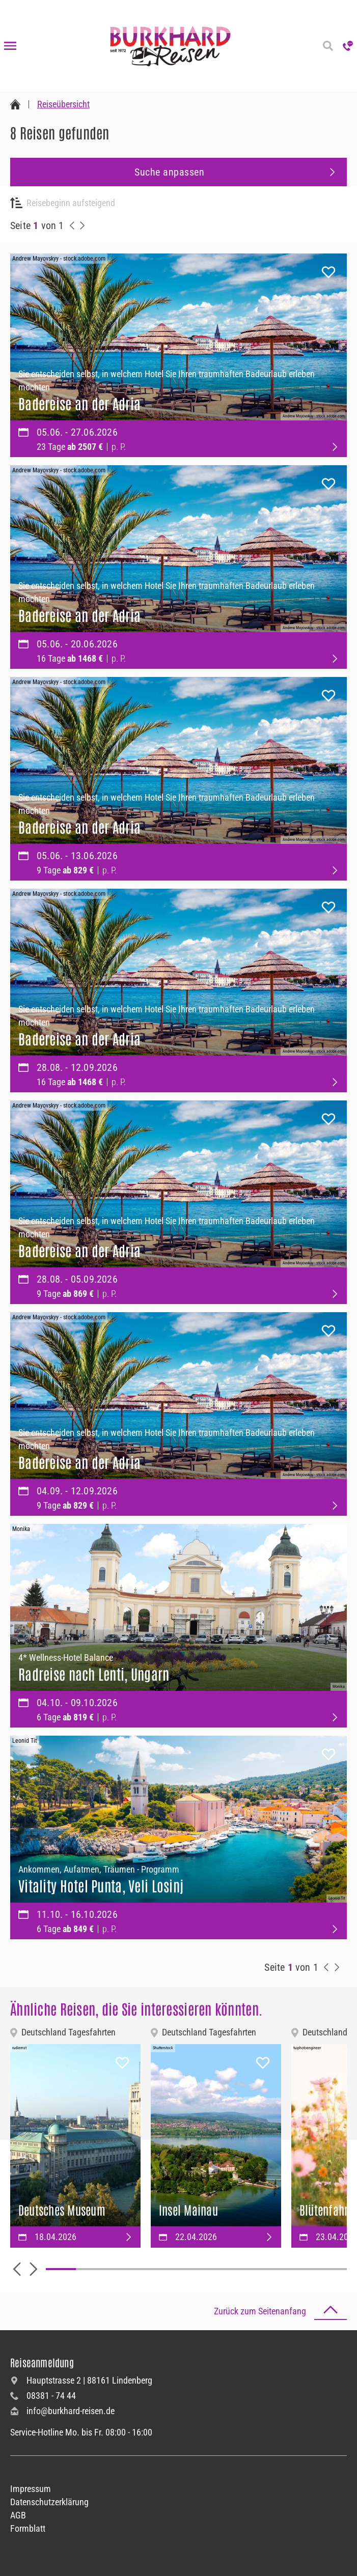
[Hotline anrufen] (348, 46)
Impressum (30, 2488)
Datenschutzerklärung (49, 2502)
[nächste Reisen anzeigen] (82, 225)
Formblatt (27, 2528)
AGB (18, 2515)
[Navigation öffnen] (10, 46)
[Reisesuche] (328, 46)
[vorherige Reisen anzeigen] (72, 225)
